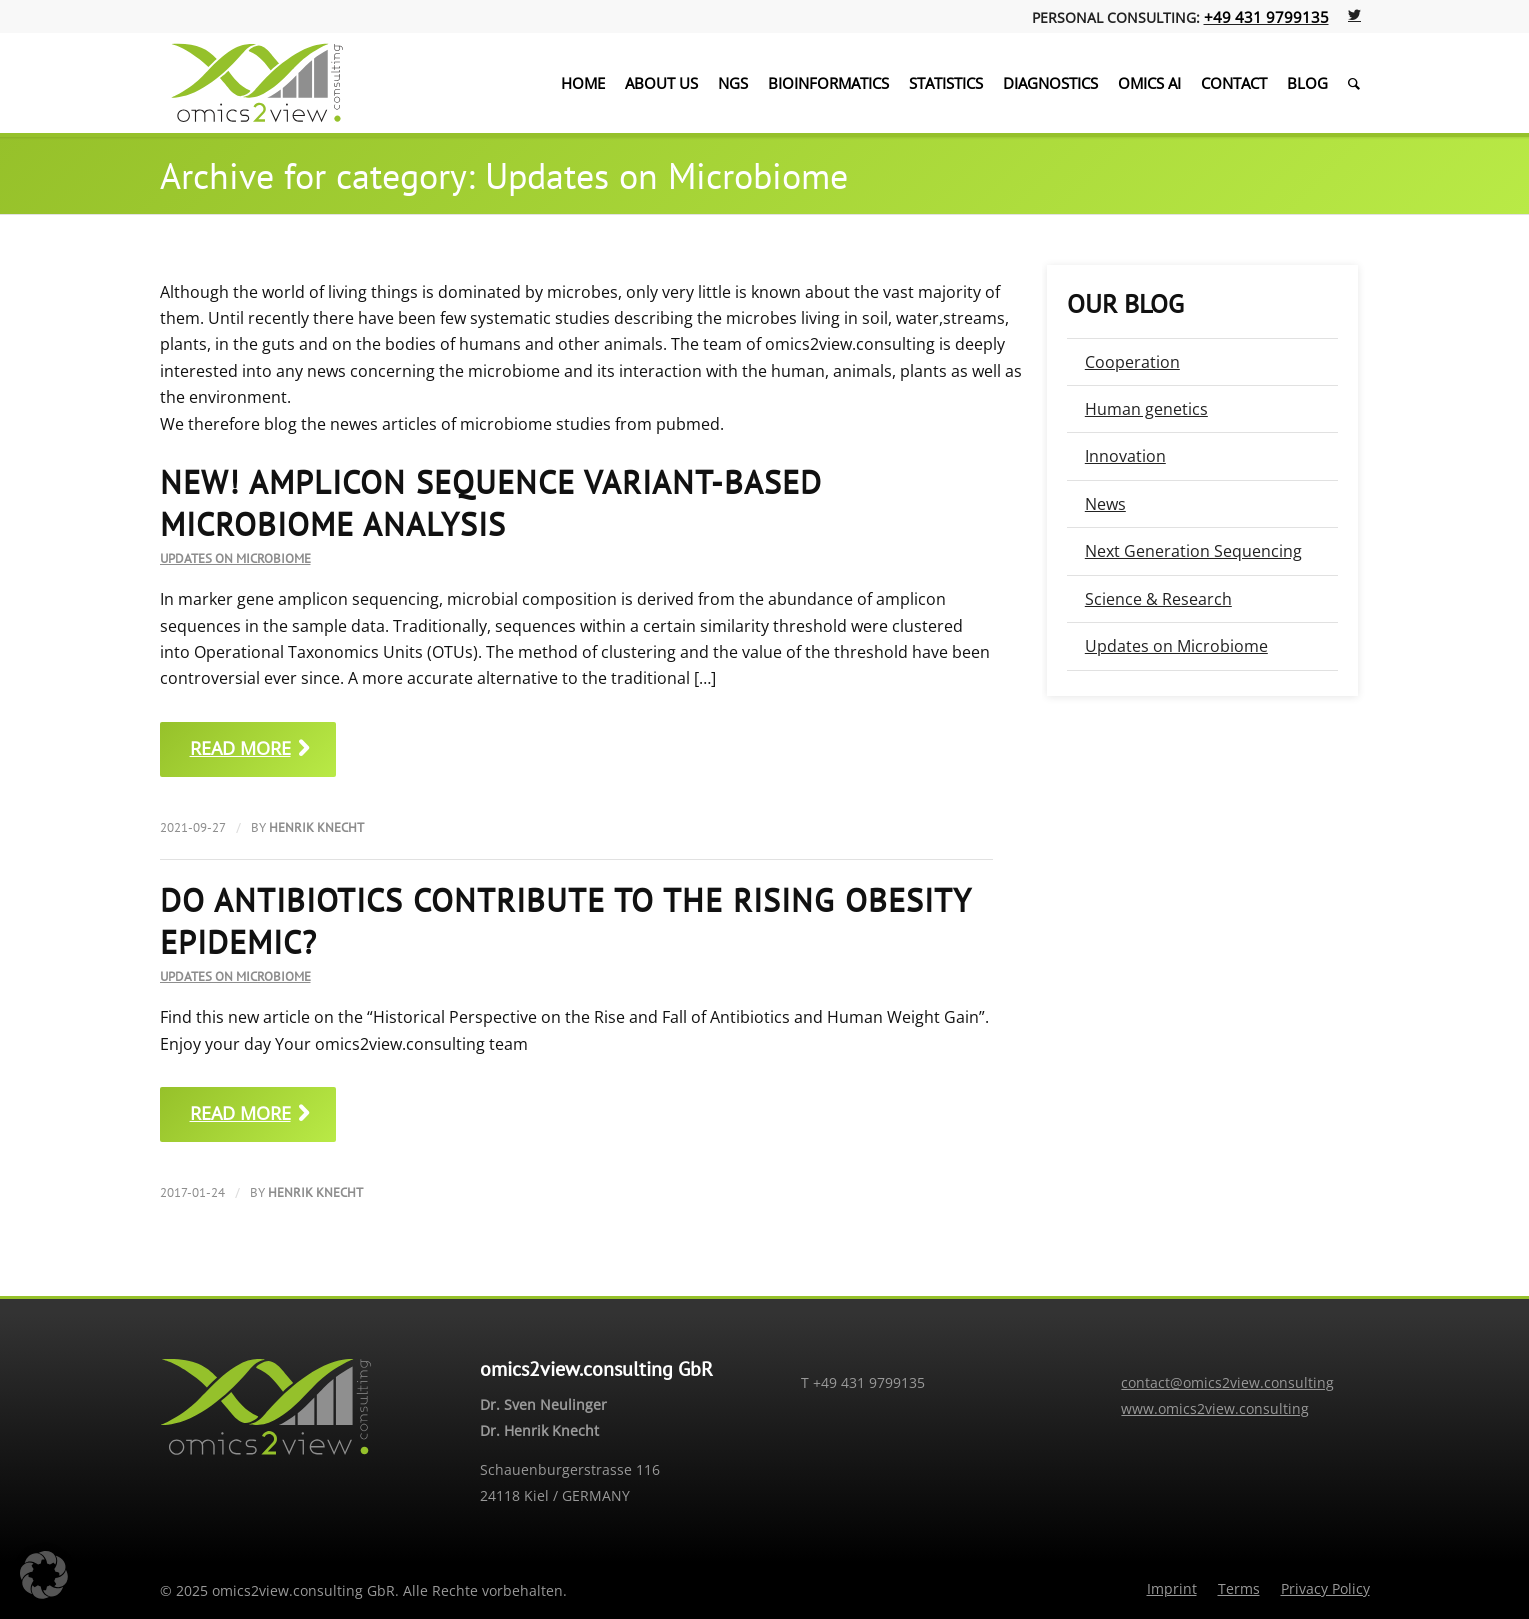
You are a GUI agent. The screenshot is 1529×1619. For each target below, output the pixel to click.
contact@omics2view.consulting (1227, 1382)
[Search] (1354, 83)
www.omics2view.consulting (1215, 1408)
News (1105, 504)
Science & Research (1158, 599)
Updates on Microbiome (235, 558)
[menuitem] (583, 83)
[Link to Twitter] (1355, 15)
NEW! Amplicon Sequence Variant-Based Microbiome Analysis (491, 503)
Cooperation (1132, 362)
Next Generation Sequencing (1193, 551)
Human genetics (1146, 409)
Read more (253, 748)
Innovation (1125, 456)
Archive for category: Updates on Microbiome (504, 175)
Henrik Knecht (316, 827)
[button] (44, 1575)
